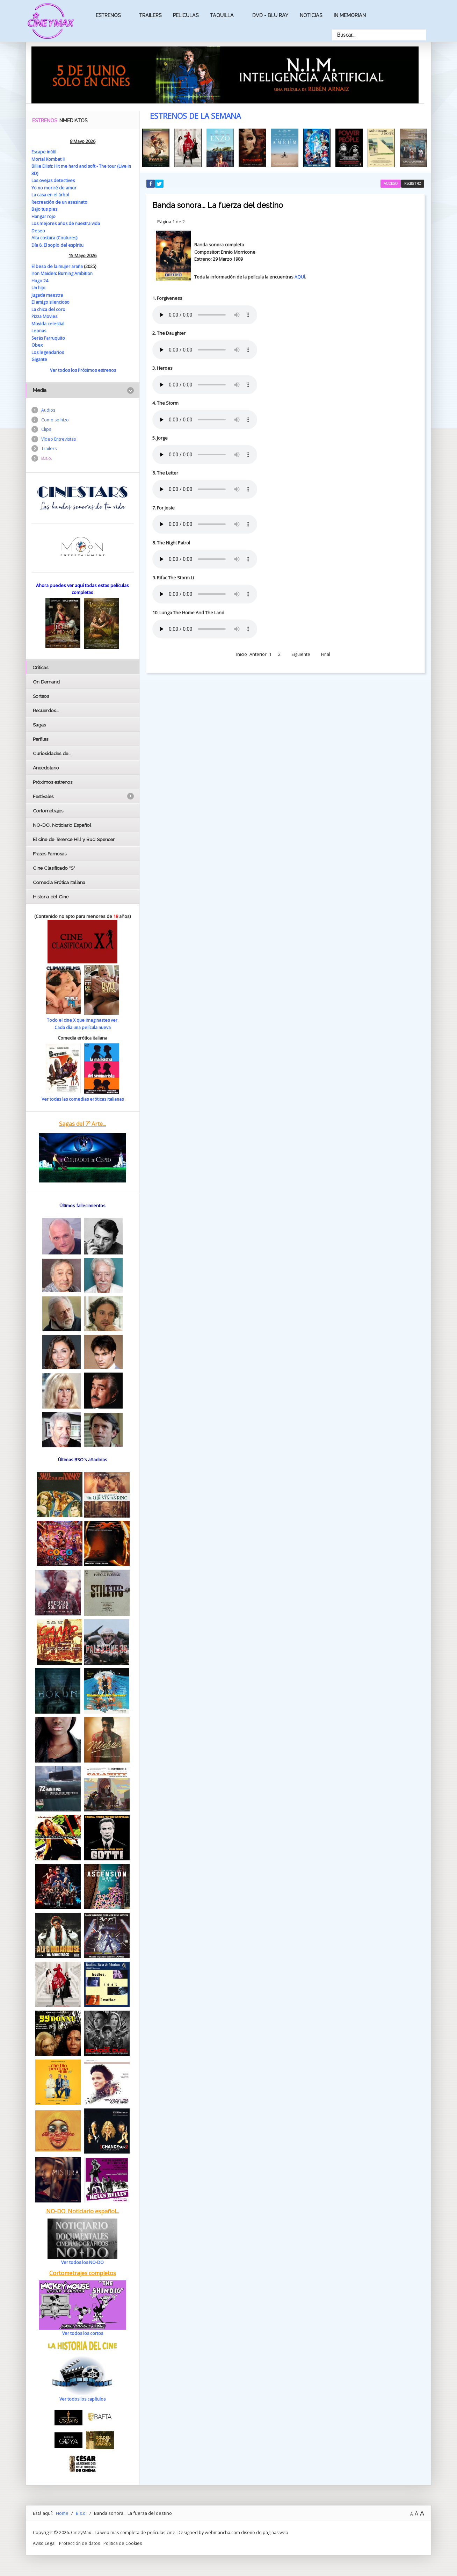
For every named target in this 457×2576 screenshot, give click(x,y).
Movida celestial (48, 323)
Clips (46, 430)
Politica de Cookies (124, 2542)
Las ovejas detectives (53, 180)
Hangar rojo (43, 216)
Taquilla (222, 15)
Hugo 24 (40, 280)
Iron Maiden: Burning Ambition (63, 273)
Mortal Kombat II (48, 159)
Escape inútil (44, 152)
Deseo (38, 230)
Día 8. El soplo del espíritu (58, 244)
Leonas (39, 330)
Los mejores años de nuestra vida (66, 223)
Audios (48, 410)
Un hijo (38, 287)
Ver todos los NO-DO (82, 2262)
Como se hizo (55, 420)
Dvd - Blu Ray (270, 15)
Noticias (311, 15)
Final (326, 651)
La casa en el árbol (50, 194)
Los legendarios (48, 352)
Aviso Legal (44, 2542)
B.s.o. (46, 460)
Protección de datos (80, 2542)
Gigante (39, 359)
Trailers (150, 15)
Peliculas (185, 15)
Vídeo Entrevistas (59, 440)
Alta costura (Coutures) (55, 237)
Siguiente (301, 651)
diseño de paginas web (265, 2532)
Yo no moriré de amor (54, 187)
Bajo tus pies (44, 209)
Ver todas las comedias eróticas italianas (82, 1098)
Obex (37, 344)
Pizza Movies (45, 316)
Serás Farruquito (48, 337)
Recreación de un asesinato (60, 201)
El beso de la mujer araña (57, 266)
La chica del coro (48, 309)
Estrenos (108, 15)
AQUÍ (300, 274)
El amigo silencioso (51, 302)
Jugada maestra (47, 294)
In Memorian (350, 15)
